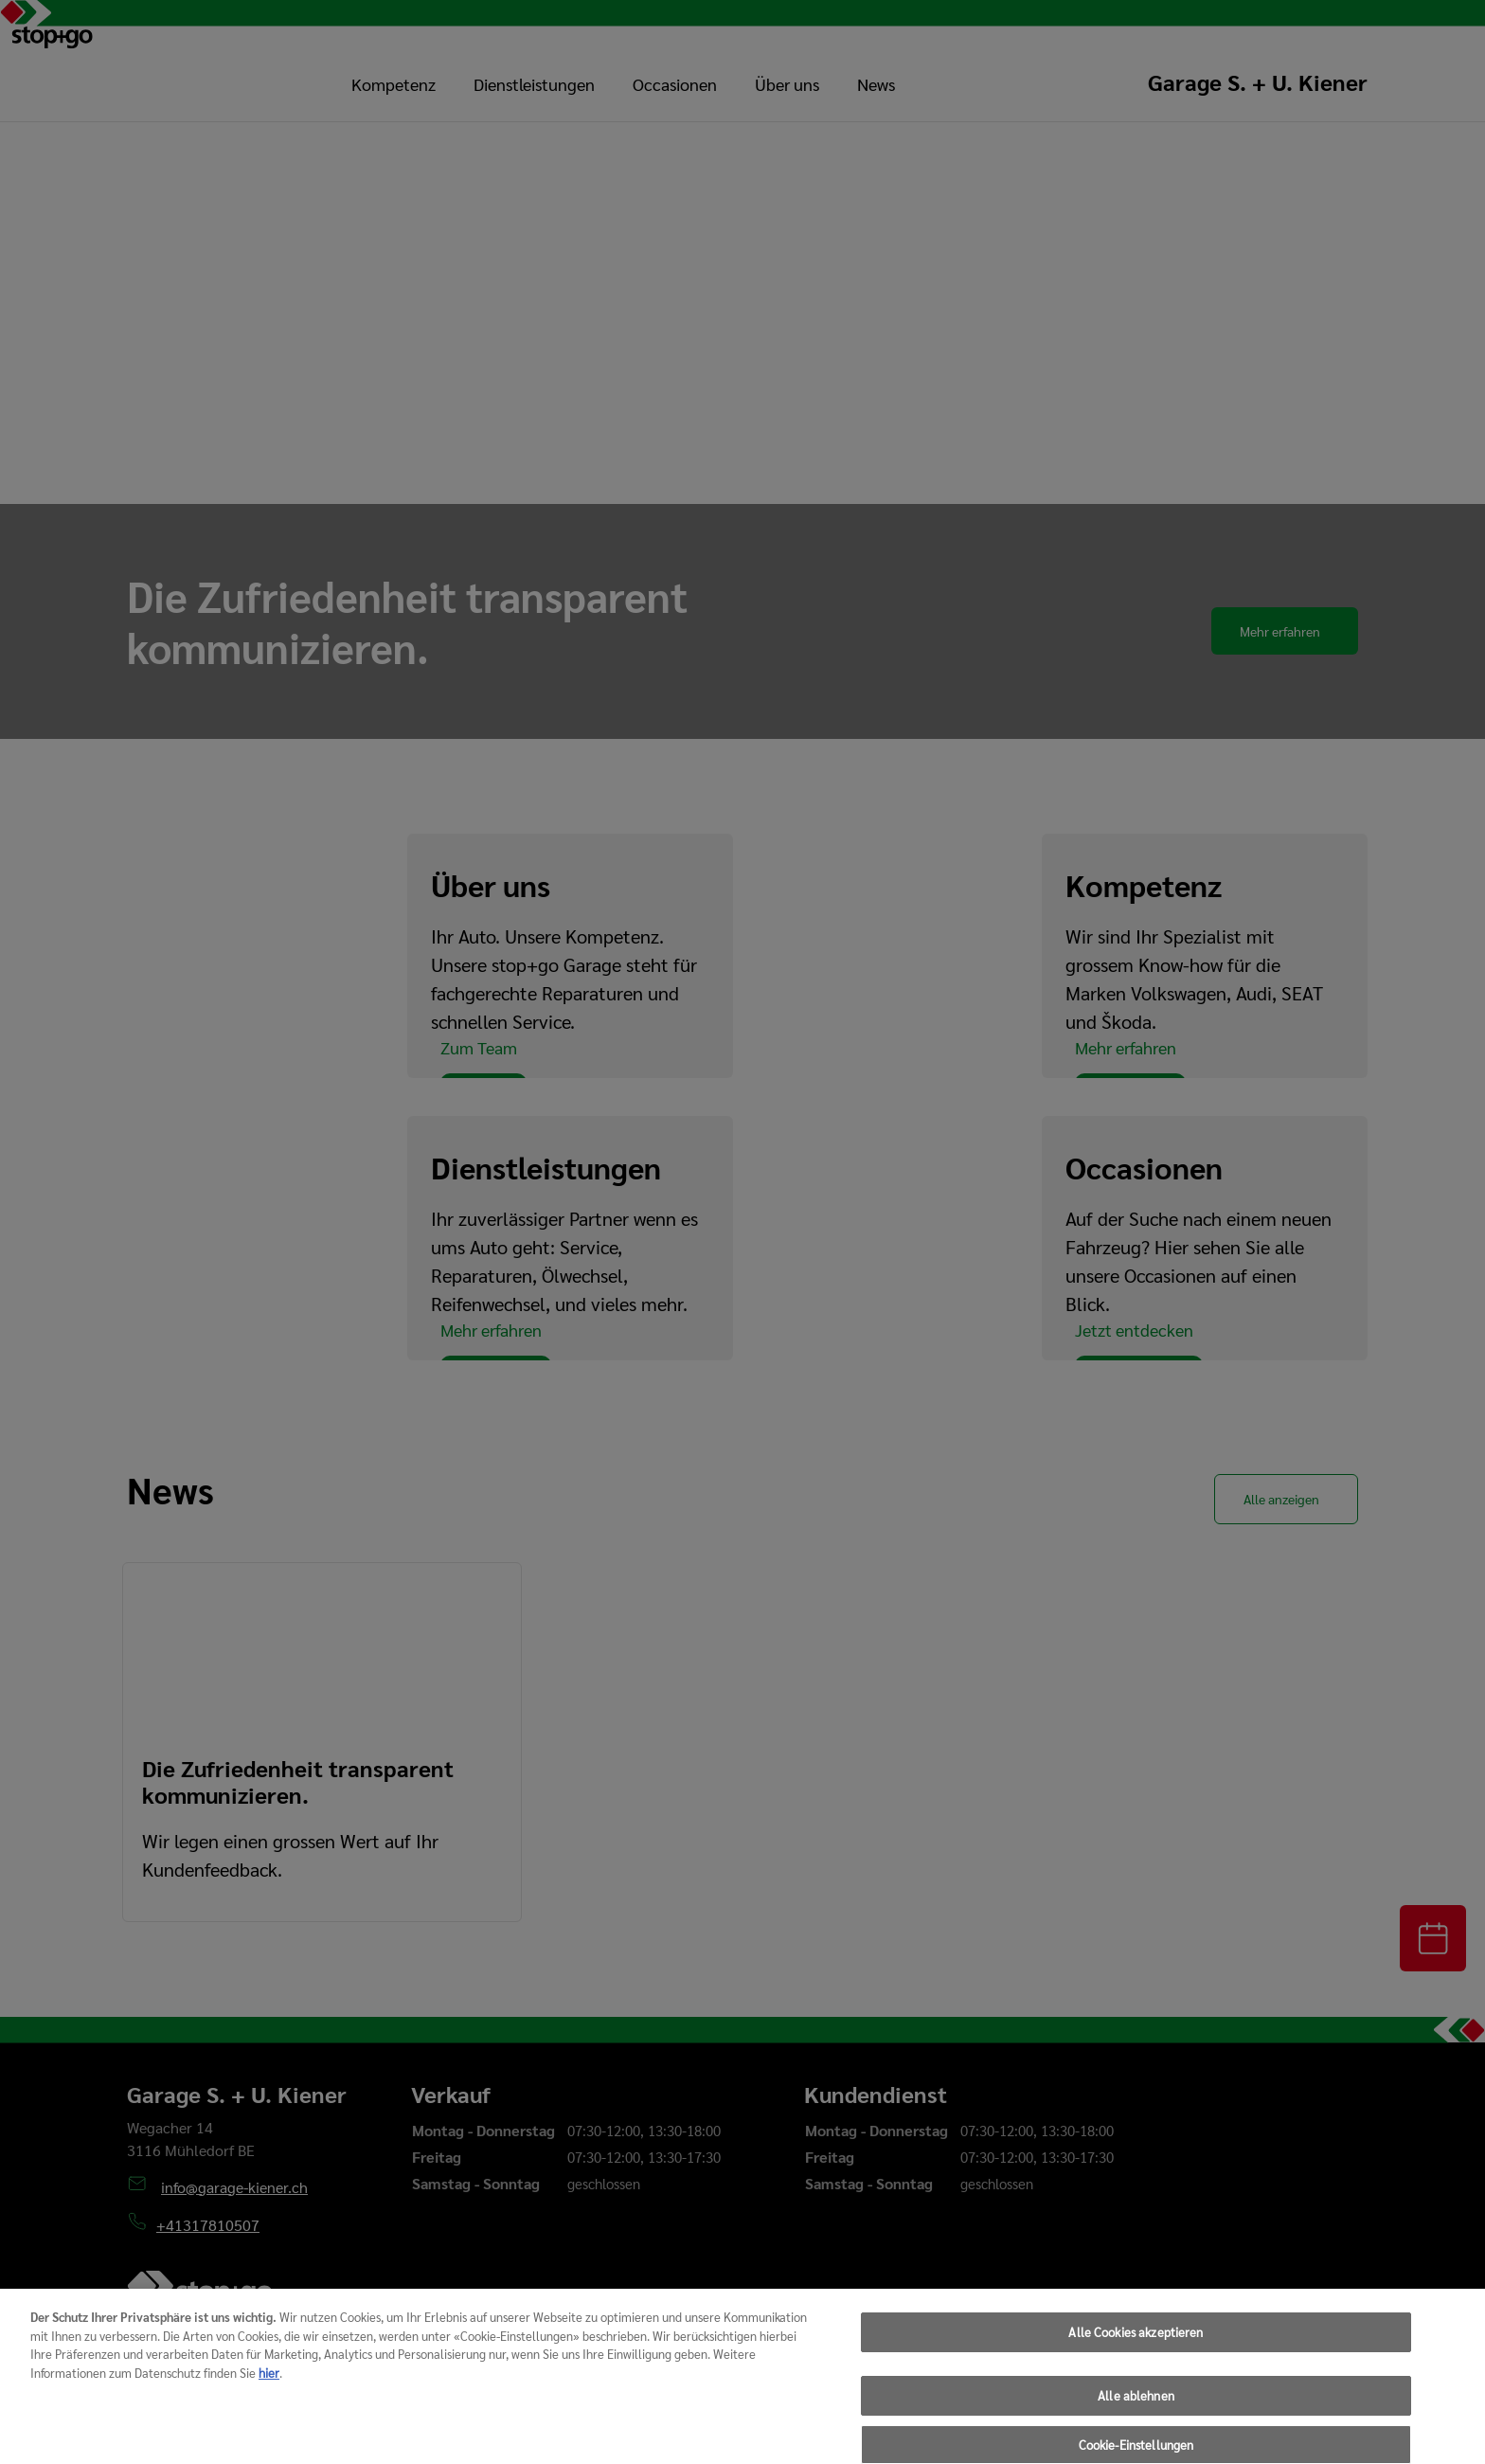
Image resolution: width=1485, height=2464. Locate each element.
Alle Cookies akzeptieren (1135, 2372)
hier (269, 2411)
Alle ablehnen (1136, 2434)
